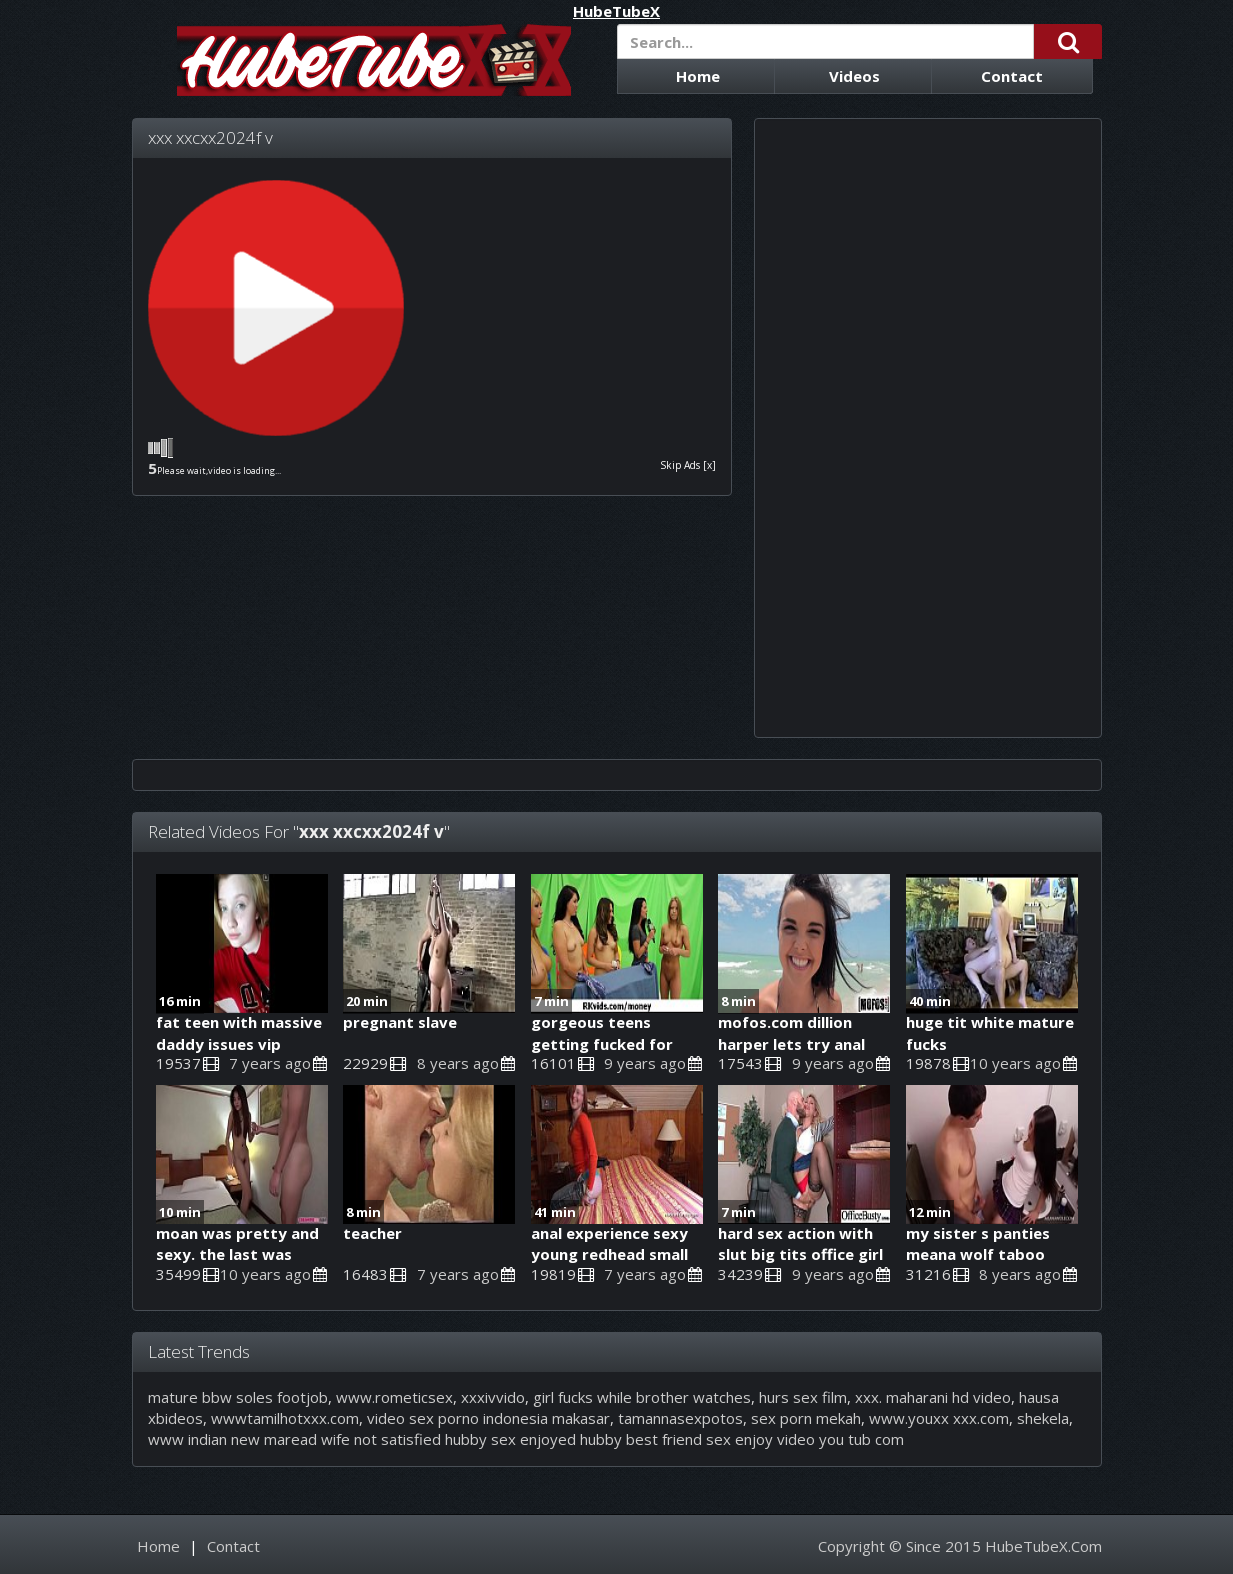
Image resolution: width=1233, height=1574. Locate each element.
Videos (854, 76)
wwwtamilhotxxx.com (285, 1418)
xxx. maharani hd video (933, 1397)
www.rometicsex (394, 1397)
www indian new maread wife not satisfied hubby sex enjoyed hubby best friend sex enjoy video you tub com (526, 1439)
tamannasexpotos (680, 1418)
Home (698, 76)
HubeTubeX (616, 11)
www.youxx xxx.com (939, 1418)
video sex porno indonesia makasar (488, 1418)
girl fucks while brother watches (642, 1397)
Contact (1012, 76)
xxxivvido (493, 1397)
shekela (1043, 1418)
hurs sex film (803, 1397)
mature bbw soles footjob (238, 1397)
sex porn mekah (806, 1418)
